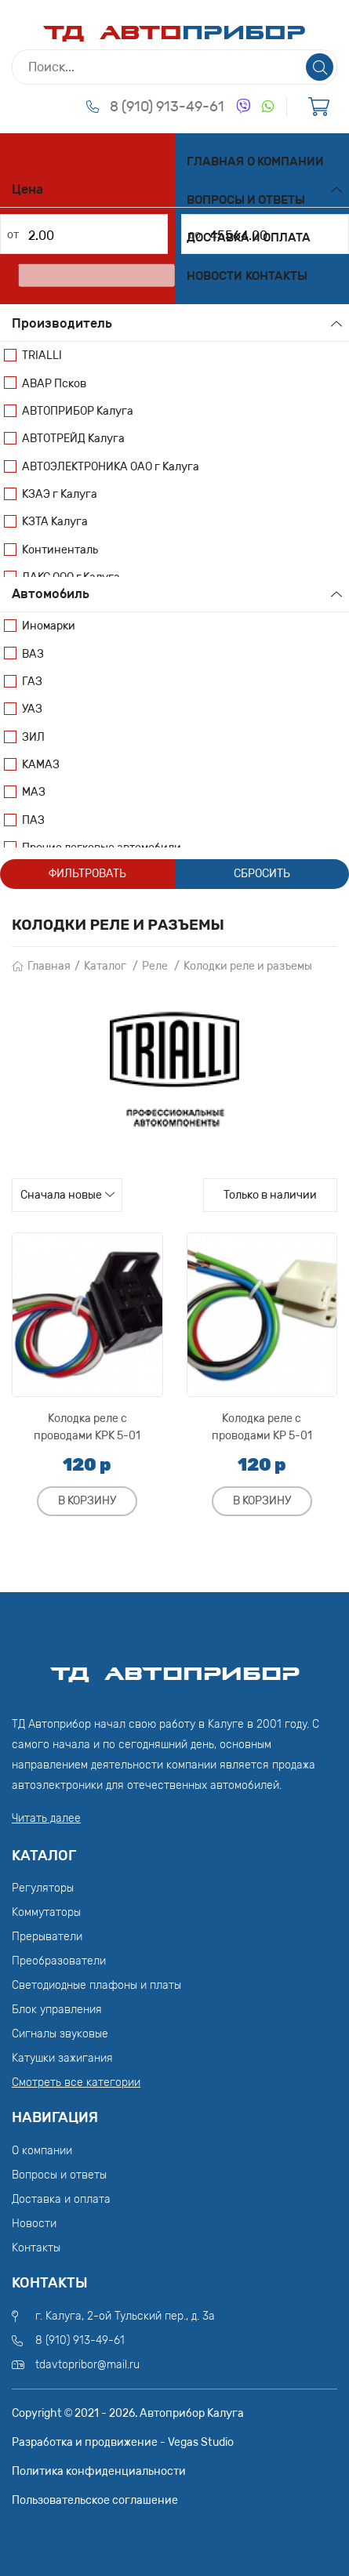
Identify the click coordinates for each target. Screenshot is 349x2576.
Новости (214, 276)
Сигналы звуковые (60, 2034)
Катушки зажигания (62, 2058)
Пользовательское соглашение (95, 2500)
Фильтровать (87, 873)
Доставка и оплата (249, 237)
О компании (285, 161)
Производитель (62, 323)
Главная (215, 161)
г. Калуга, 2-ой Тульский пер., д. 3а (125, 2316)
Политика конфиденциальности (99, 2471)
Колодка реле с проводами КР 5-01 (262, 1427)
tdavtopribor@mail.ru (87, 2364)
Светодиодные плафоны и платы (96, 1985)
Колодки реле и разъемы (248, 966)
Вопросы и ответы (246, 200)
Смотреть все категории (76, 2082)
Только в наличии (270, 1195)
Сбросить (262, 873)
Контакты (276, 276)
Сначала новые (61, 1195)
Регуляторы (43, 1888)
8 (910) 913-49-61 (167, 106)
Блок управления (57, 2009)
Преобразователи (59, 1961)
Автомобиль (50, 593)
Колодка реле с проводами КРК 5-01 (87, 1427)
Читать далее (46, 1818)
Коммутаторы (46, 1912)
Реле (155, 966)
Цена (27, 189)
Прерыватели (47, 1936)
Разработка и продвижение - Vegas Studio (123, 2442)
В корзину (87, 1501)
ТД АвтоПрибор (175, 1666)
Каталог (105, 966)
